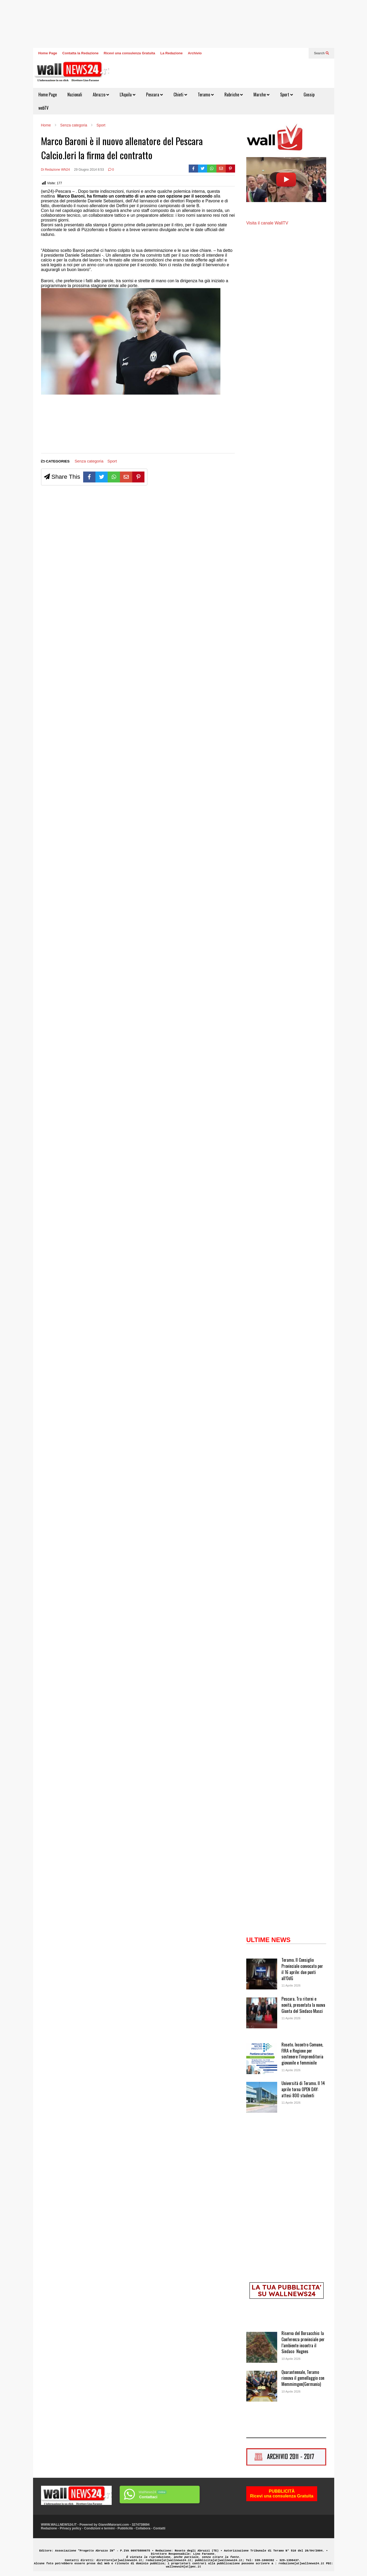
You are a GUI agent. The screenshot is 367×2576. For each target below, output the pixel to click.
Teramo (206, 94)
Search (321, 53)
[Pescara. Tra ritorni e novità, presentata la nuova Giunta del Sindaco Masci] (261, 2013)
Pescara (154, 94)
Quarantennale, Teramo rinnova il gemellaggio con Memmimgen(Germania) (302, 2378)
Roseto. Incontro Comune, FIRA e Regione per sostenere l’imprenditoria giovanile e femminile (302, 2053)
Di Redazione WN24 (55, 169)
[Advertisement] (61, 424)
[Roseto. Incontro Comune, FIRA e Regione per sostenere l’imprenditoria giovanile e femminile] (261, 2059)
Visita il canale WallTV (267, 223)
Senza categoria (89, 461)
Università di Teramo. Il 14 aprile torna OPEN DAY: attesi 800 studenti (303, 2089)
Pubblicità (125, 2528)
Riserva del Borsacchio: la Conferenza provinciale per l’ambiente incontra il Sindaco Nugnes (303, 2342)
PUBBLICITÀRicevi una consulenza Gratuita (281, 2493)
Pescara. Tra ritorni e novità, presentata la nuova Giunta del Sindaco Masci (303, 2005)
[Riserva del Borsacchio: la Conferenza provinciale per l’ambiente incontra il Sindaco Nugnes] (261, 2348)
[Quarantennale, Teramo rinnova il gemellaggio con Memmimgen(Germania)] (261, 2387)
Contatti (159, 2528)
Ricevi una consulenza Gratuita (129, 53)
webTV (43, 108)
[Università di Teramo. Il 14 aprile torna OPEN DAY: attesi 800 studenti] (261, 2098)
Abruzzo (101, 94)
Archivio (195, 53)
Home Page (47, 53)
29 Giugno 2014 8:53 (89, 169)
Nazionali (74, 94)
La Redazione (171, 53)
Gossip (309, 94)
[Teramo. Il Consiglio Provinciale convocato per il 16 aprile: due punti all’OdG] (261, 1975)
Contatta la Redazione (80, 53)
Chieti (180, 94)
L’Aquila (127, 94)
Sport (286, 94)
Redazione (49, 2528)
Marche (261, 94)
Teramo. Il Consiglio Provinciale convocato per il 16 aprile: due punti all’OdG (302, 1969)
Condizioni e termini (99, 2528)
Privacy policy (70, 2528)
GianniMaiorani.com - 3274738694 (124, 2524)
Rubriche (233, 94)
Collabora (143, 2528)
